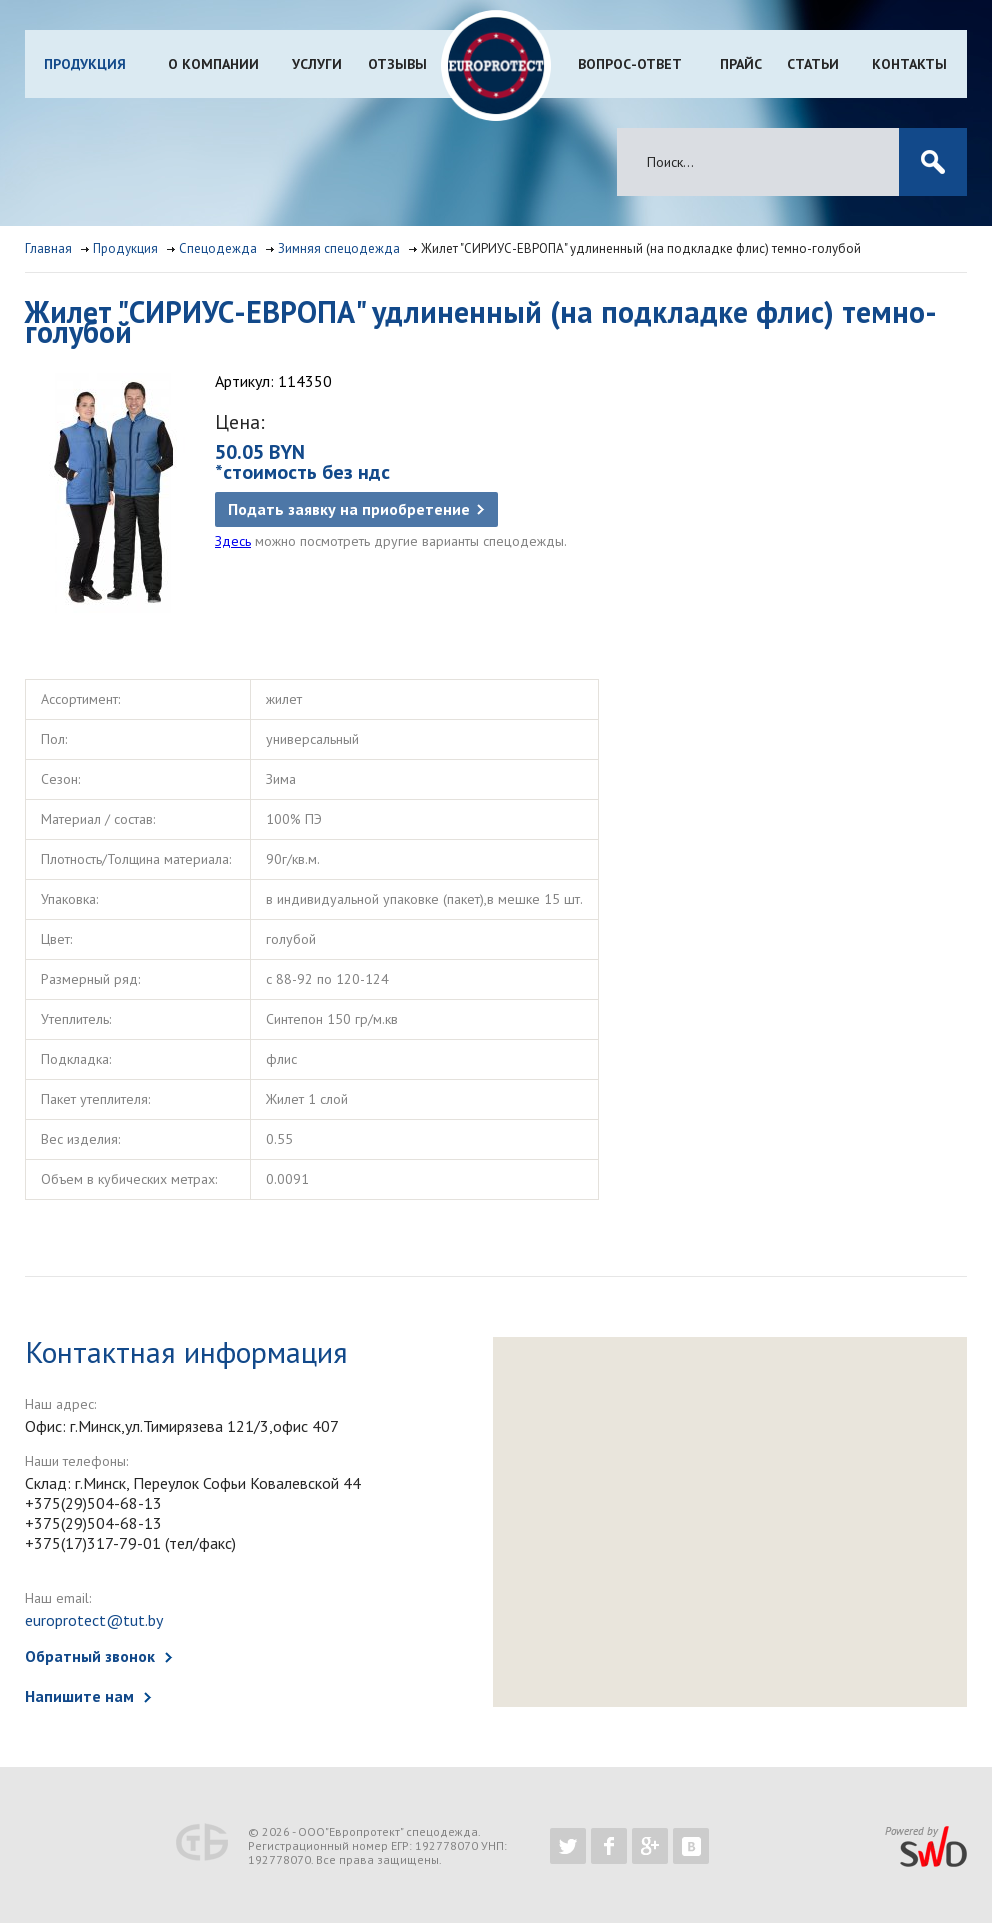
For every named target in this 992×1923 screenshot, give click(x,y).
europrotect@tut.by (94, 1620)
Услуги (317, 64)
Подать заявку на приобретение (349, 509)
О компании (213, 64)
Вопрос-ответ (630, 64)
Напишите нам (79, 1696)
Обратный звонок (90, 1656)
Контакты (909, 64)
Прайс (741, 64)
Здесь (233, 541)
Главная (48, 248)
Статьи (813, 64)
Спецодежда (218, 248)
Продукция (85, 64)
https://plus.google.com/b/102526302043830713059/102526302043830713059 (650, 1846)
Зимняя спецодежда (339, 248)
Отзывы (397, 64)
